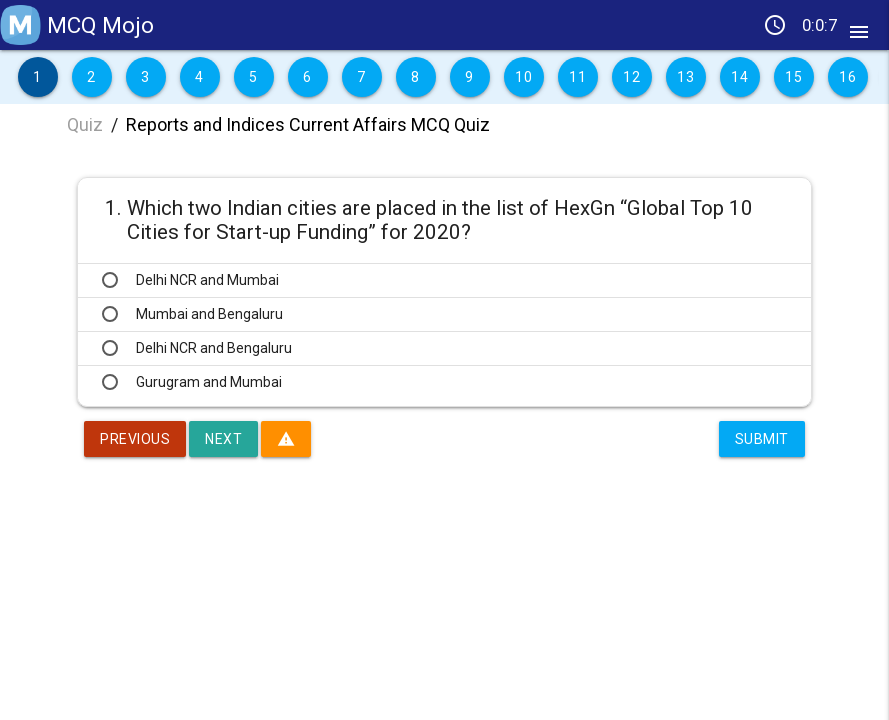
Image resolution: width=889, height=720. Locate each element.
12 (631, 77)
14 (739, 77)
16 (847, 77)
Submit (762, 439)
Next (223, 439)
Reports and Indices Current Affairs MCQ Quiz (308, 124)
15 (793, 77)
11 (577, 77)
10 (523, 77)
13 (685, 77)
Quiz (85, 124)
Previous (135, 439)
